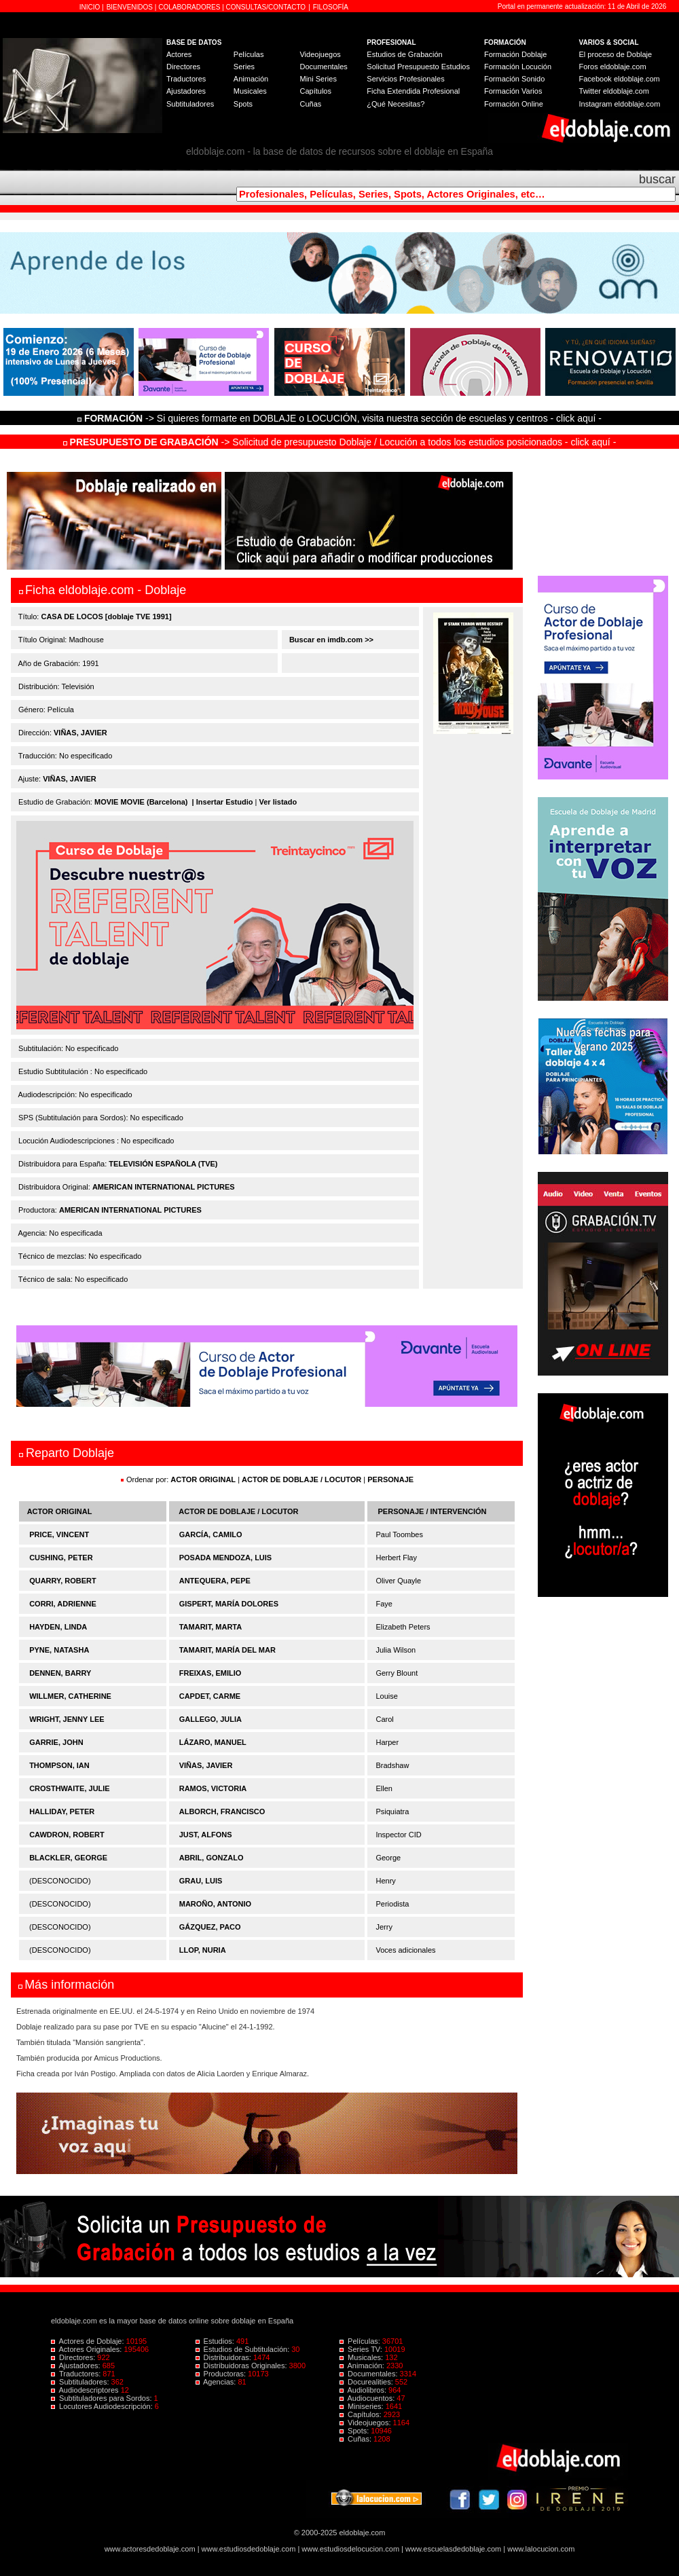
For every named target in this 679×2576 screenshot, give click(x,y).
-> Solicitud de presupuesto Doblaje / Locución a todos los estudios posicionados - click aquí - (340, 442)
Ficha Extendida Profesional (413, 91)
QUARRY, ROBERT (62, 1581)
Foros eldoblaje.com (612, 66)
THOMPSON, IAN (59, 1765)
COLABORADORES (189, 7)
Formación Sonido (514, 79)
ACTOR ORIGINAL (203, 1479)
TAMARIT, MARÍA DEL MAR (227, 1650)
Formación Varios (513, 91)
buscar (657, 179)
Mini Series (317, 79)
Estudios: (216, 2341)
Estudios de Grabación (404, 54)
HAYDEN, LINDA (58, 1627)
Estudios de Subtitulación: (244, 2349)
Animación (251, 79)
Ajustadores (186, 91)
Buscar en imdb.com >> (330, 640)
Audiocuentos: (368, 2398)
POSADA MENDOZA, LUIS (225, 1557)
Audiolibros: (364, 2390)
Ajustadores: (77, 2365)
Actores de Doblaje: (88, 2341)
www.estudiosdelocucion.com (350, 2549)
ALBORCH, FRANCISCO (222, 1811)
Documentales (323, 66)
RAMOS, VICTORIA (212, 1788)
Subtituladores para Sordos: (102, 2398)
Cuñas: (356, 2439)
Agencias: (217, 2382)
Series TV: (362, 2349)
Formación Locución (517, 66)
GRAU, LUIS (201, 1881)
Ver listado (278, 802)
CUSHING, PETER (61, 1557)
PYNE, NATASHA (59, 1650)
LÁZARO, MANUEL (212, 1742)
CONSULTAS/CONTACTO (266, 7)
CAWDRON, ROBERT (67, 1834)
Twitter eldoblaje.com (614, 91)
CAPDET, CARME (209, 1696)
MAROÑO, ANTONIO (215, 1904)
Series (244, 66)
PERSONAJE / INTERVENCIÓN (432, 1511)
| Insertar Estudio (222, 802)
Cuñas (310, 104)
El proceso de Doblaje (616, 54)
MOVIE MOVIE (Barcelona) (141, 802)
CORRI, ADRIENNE (62, 1604)
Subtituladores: (81, 2382)
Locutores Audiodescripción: (103, 2406)
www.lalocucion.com (540, 2549)
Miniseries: (363, 2406)
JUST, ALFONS (205, 1834)
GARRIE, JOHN (56, 1742)
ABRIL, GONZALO (211, 1858)
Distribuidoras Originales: (242, 2365)
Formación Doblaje (515, 54)
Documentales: (370, 2374)
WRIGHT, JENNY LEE (66, 1719)
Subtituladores (190, 104)
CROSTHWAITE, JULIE (69, 1788)
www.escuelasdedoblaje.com (453, 2549)
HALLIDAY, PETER (61, 1811)
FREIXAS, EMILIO (210, 1673)
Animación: (363, 2365)
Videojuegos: (366, 2422)
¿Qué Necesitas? (395, 104)
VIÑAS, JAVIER (80, 733)
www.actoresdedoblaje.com (150, 2549)
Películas (249, 54)
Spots (243, 104)
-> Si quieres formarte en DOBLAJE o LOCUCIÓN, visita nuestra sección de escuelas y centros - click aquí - (341, 418)
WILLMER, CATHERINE (70, 1696)
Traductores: (77, 2374)
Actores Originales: (87, 2349)
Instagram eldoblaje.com (620, 104)
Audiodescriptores (86, 2390)
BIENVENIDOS (131, 7)
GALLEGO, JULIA (210, 1719)
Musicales (250, 91)
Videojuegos (319, 54)
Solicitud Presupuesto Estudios (418, 66)
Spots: (355, 2431)
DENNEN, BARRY (60, 1673)
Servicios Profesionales (405, 79)
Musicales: (362, 2357)
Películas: (361, 2341)
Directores (183, 66)
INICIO (90, 7)
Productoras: (222, 2374)
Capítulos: (362, 2414)
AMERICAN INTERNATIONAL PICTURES (163, 1187)
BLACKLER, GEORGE (68, 1858)
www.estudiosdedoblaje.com (249, 2549)
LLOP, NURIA (202, 1950)
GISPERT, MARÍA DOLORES (228, 1604)
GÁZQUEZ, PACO (210, 1927)
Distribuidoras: (224, 2357)
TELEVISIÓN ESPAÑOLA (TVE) (163, 1164)
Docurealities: (367, 2382)
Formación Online (513, 104)
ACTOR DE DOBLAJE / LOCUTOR (302, 1479)
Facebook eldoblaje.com (619, 79)
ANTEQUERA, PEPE (215, 1581)
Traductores (186, 79)
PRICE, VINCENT (59, 1534)
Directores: (74, 2357)
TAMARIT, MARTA (210, 1627)
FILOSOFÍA (330, 7)
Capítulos (315, 91)
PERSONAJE (390, 1479)
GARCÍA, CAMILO (210, 1534)
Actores (178, 54)
